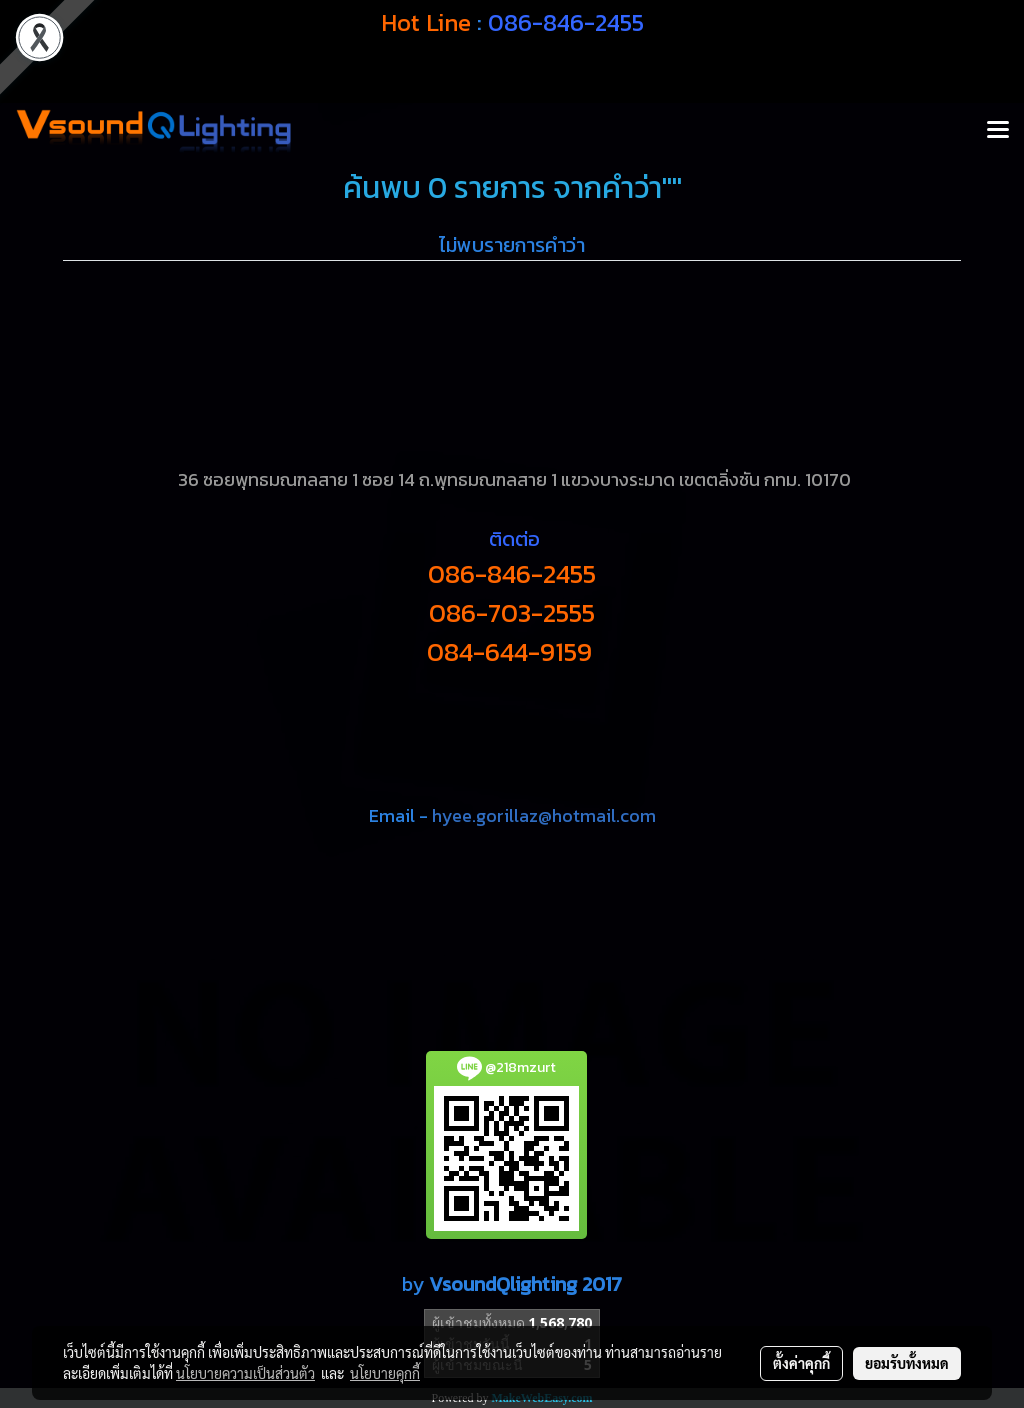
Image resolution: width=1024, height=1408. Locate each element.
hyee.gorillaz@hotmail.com (544, 815)
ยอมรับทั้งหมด (907, 1363)
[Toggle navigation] (998, 131)
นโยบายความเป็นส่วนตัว (245, 1373)
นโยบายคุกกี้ (385, 1373)
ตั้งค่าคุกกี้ (801, 1363)
